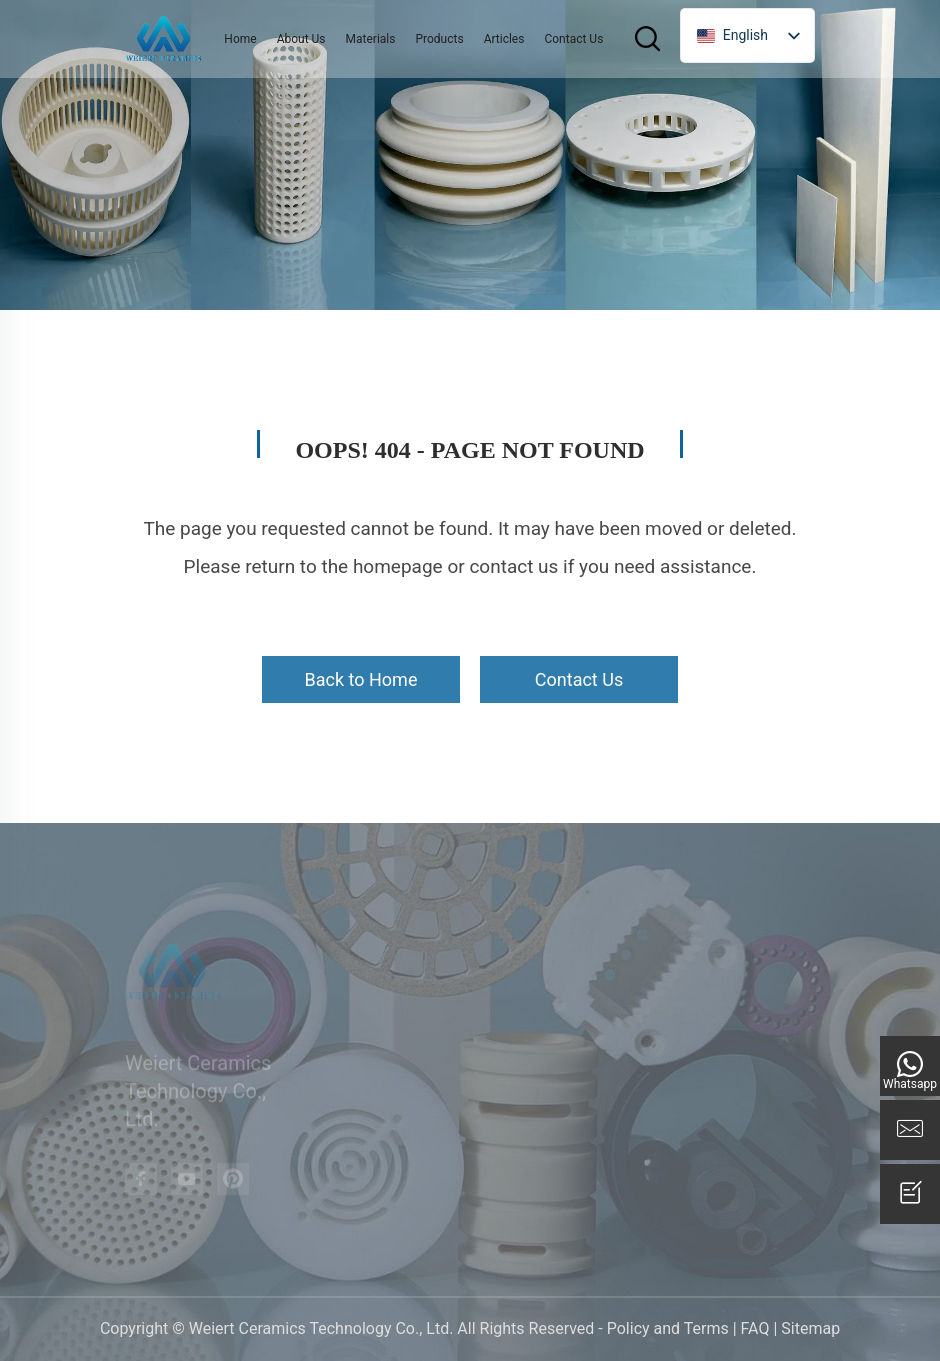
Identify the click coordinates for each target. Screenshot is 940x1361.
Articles (504, 39)
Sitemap (810, 1328)
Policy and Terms (668, 1328)
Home (240, 39)
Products (439, 39)
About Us (301, 39)
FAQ (755, 1328)
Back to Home (361, 679)
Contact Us (573, 39)
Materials (371, 39)
